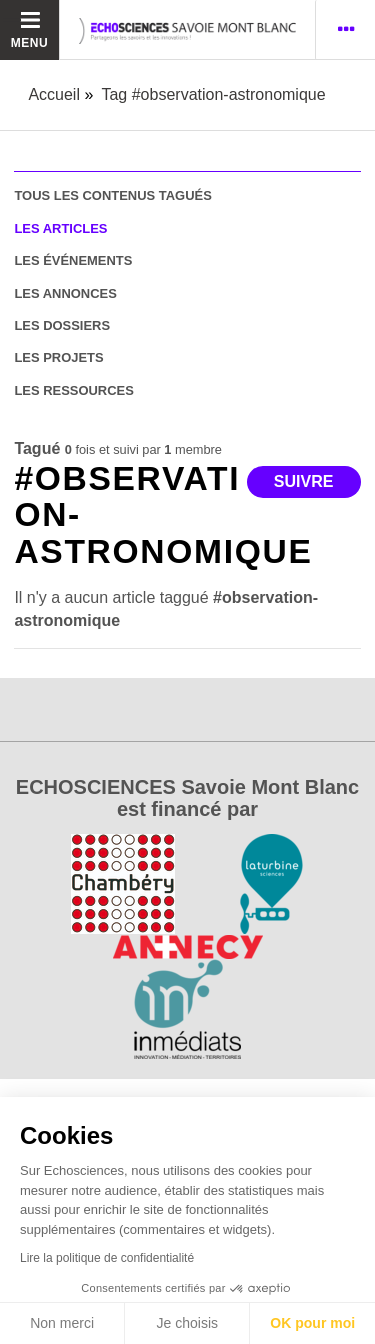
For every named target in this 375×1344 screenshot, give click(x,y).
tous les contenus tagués (112, 195)
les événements (73, 260)
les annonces (65, 293)
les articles (60, 228)
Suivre (304, 481)
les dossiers (62, 325)
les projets (58, 357)
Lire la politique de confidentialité (107, 1258)
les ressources (73, 390)
